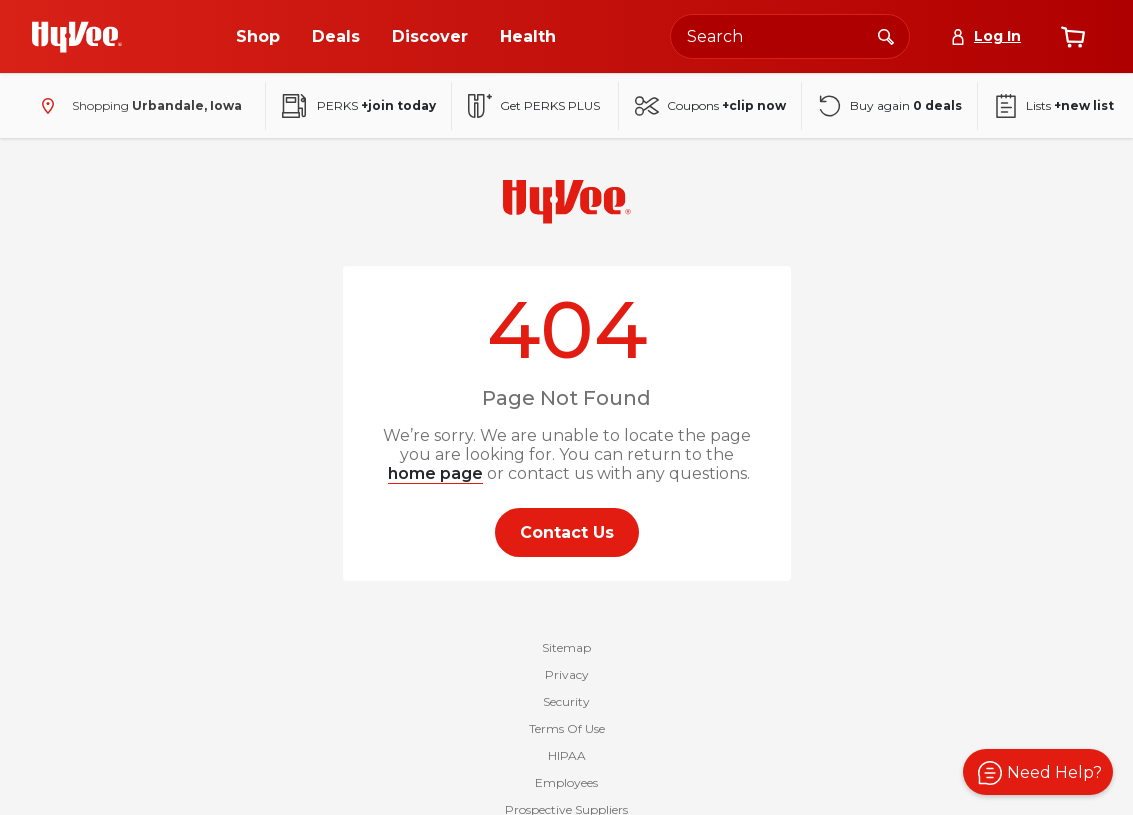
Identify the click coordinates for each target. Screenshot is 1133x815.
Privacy (567, 674)
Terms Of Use (567, 728)
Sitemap (566, 647)
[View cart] (1073, 37)
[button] (1038, 772)
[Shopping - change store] (137, 106)
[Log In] (985, 36)
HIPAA (567, 755)
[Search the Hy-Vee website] (790, 36)
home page (435, 473)
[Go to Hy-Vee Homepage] (77, 37)
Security (566, 701)
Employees (566, 782)
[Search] (886, 36)
